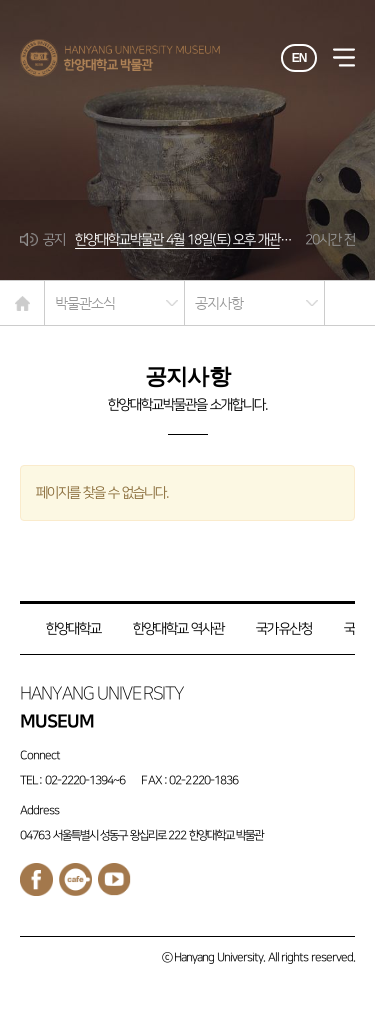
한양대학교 (73, 628)
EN (299, 58)
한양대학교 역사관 (178, 628)
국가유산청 (283, 628)
